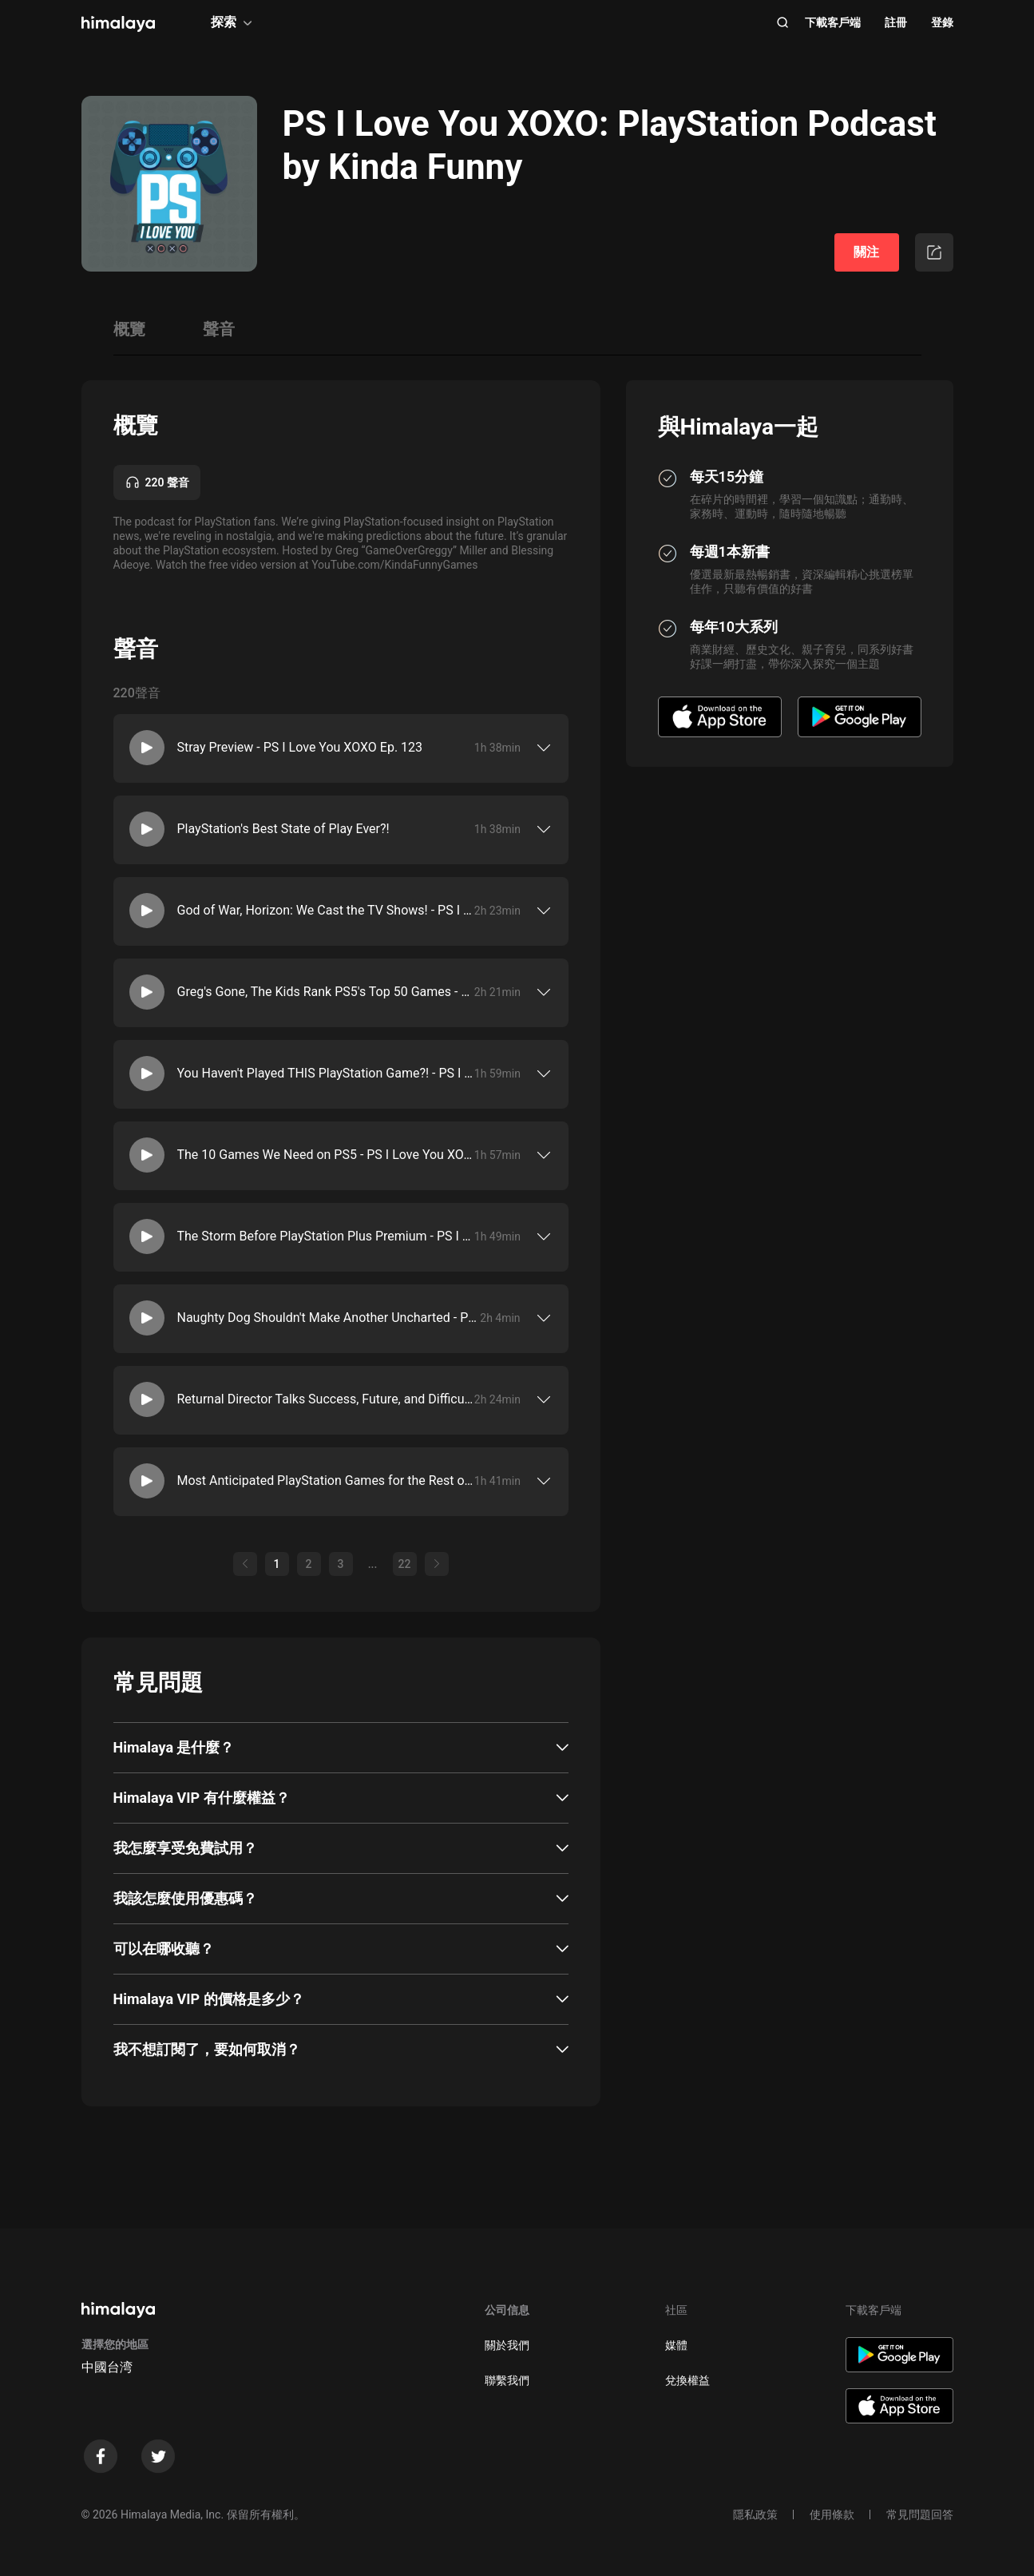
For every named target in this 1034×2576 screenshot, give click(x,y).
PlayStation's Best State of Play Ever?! (283, 828)
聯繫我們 (507, 2380)
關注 (866, 252)
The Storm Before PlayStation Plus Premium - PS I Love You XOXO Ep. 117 (325, 1236)
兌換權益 (687, 2380)
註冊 (896, 22)
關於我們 (507, 2345)
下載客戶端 (833, 22)
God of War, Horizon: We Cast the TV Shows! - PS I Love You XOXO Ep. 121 (325, 910)
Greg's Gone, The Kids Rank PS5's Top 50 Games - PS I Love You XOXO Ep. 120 (325, 991)
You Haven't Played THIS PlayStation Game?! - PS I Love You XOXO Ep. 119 (325, 1073)
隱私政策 (755, 2514)
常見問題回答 (919, 2514)
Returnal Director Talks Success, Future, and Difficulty (325, 1399)
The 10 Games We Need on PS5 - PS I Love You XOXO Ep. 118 (325, 1154)
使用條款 (832, 2514)
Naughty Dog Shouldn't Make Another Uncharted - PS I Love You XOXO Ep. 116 (329, 1317)
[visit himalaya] (118, 24)
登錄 (942, 22)
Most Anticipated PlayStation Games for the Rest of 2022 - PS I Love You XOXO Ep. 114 (325, 1480)
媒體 (676, 2345)
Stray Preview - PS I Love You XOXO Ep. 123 (300, 747)
